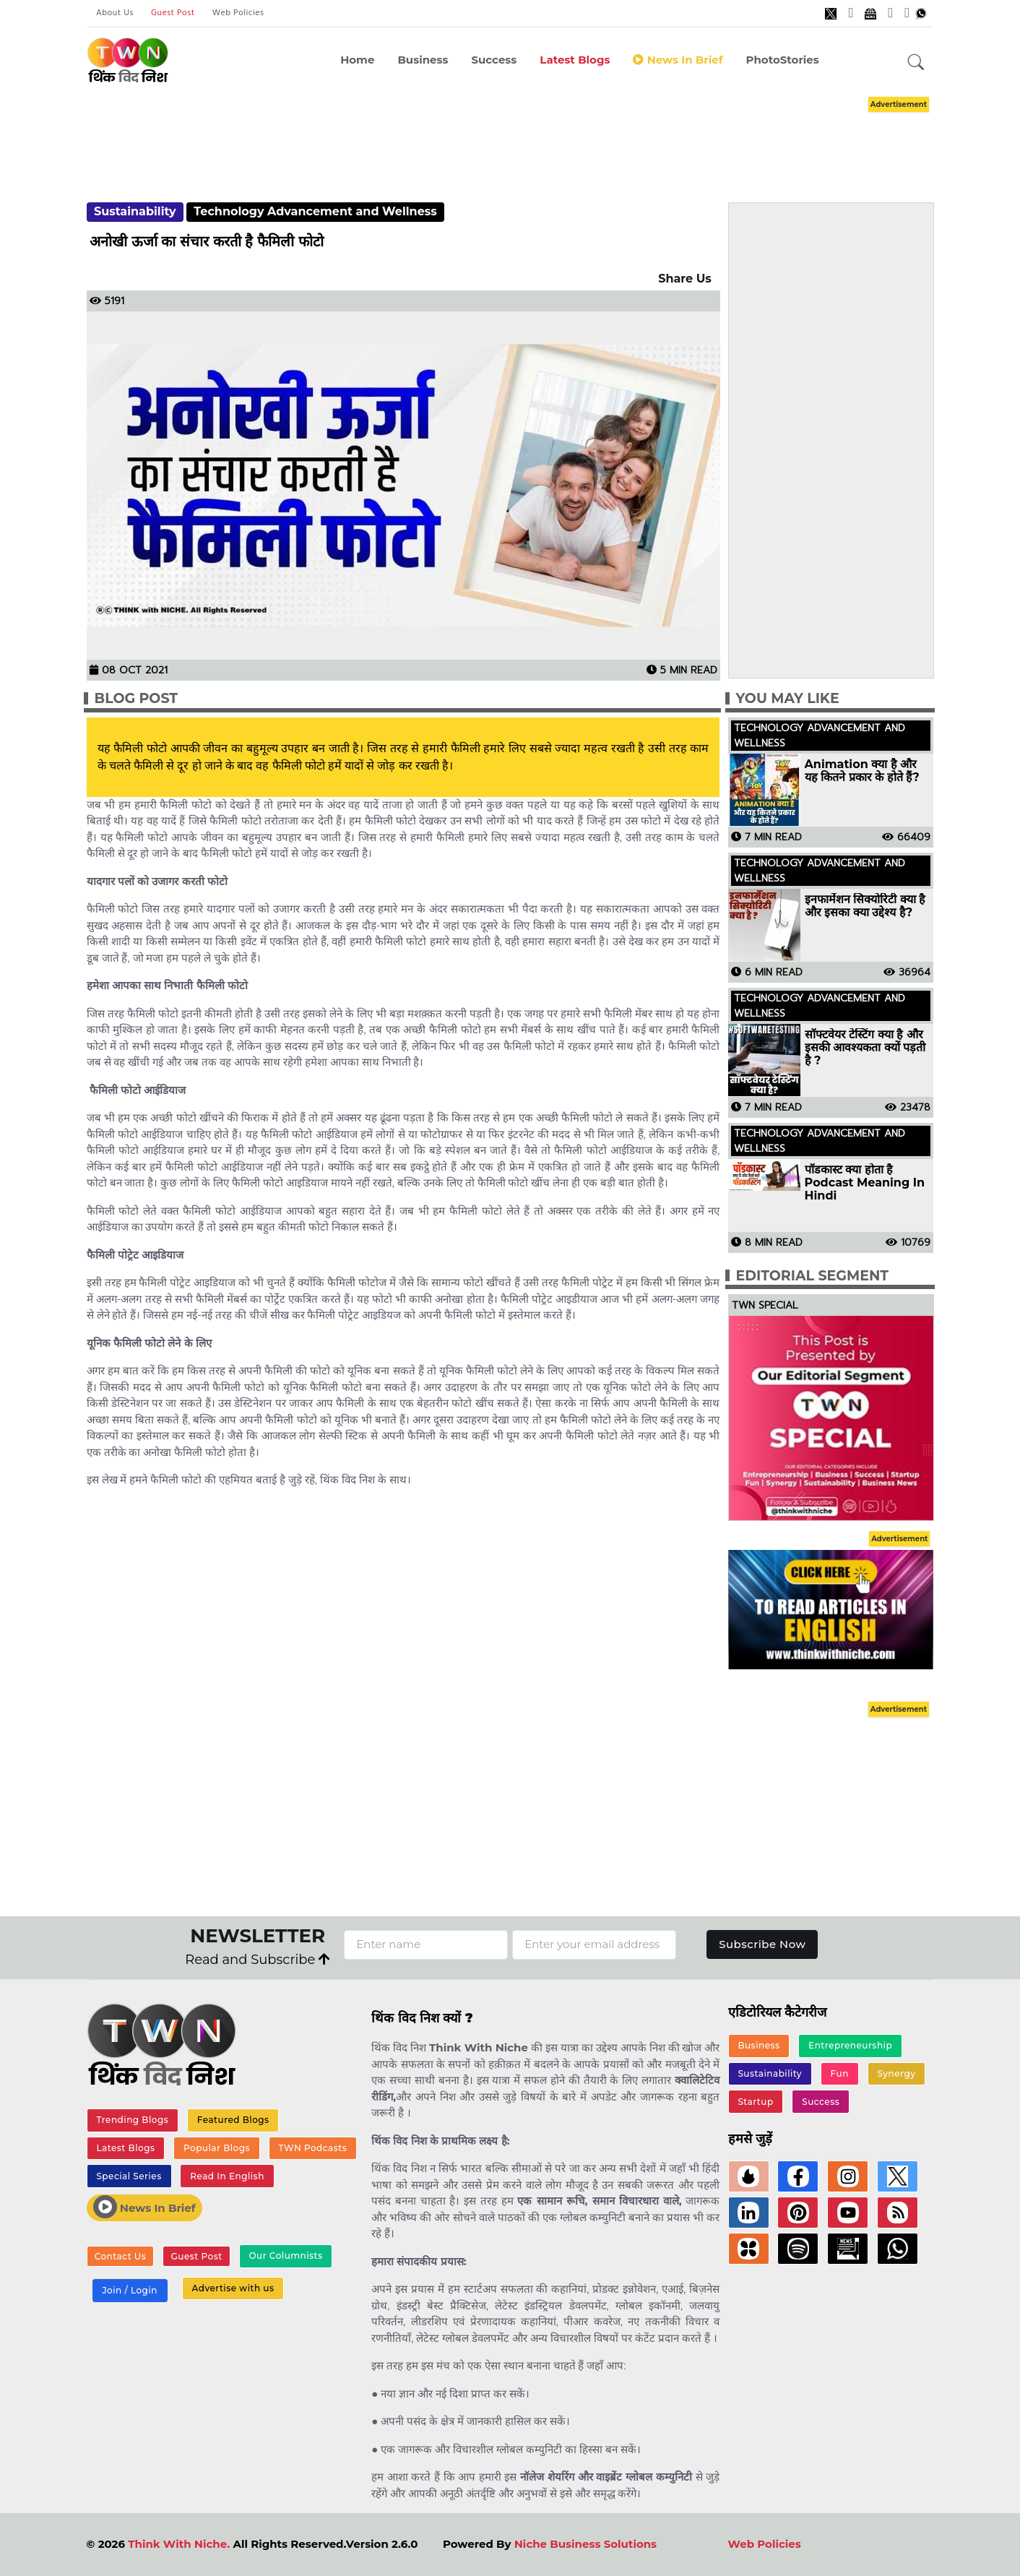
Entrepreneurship (850, 2045)
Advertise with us (232, 2288)
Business (422, 59)
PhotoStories (781, 59)
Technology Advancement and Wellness (315, 211)
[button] (916, 63)
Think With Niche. (179, 2544)
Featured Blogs (233, 2120)
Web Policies (238, 13)
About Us (115, 13)
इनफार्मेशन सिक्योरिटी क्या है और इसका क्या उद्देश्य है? (865, 906)
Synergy (896, 2073)
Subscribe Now (762, 1944)
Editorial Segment (812, 1275)
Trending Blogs (132, 2120)
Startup (755, 2101)
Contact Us (121, 2256)
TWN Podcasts (312, 2147)
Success (494, 59)
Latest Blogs (575, 59)
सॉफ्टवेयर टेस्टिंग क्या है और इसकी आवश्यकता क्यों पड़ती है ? (865, 1047)
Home (357, 59)
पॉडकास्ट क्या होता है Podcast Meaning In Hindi (865, 1182)
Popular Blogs (216, 2147)
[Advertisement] (510, 135)
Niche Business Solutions (585, 2544)
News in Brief (677, 59)
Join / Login (129, 2291)
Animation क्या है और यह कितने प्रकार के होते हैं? (862, 771)
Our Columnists (285, 2256)
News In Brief (144, 2206)
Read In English (227, 2176)
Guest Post (173, 13)
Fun (840, 2073)
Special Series (128, 2176)
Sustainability (135, 211)
